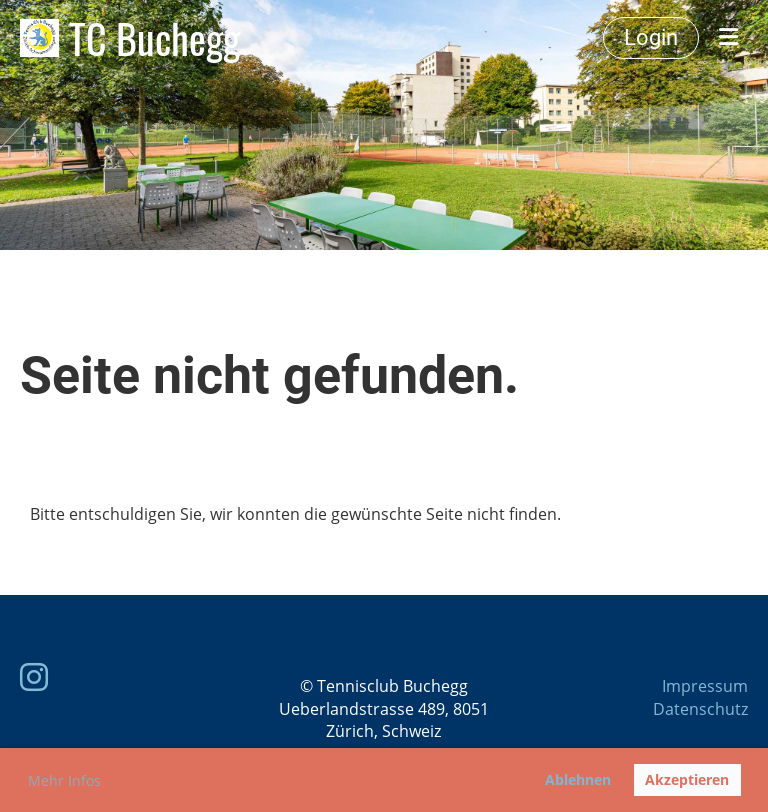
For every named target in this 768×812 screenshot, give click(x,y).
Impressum (705, 686)
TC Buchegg (154, 38)
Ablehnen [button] (578, 779)
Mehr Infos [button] (64, 780)
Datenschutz (700, 709)
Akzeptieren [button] (687, 779)
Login (651, 37)
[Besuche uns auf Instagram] (34, 676)
